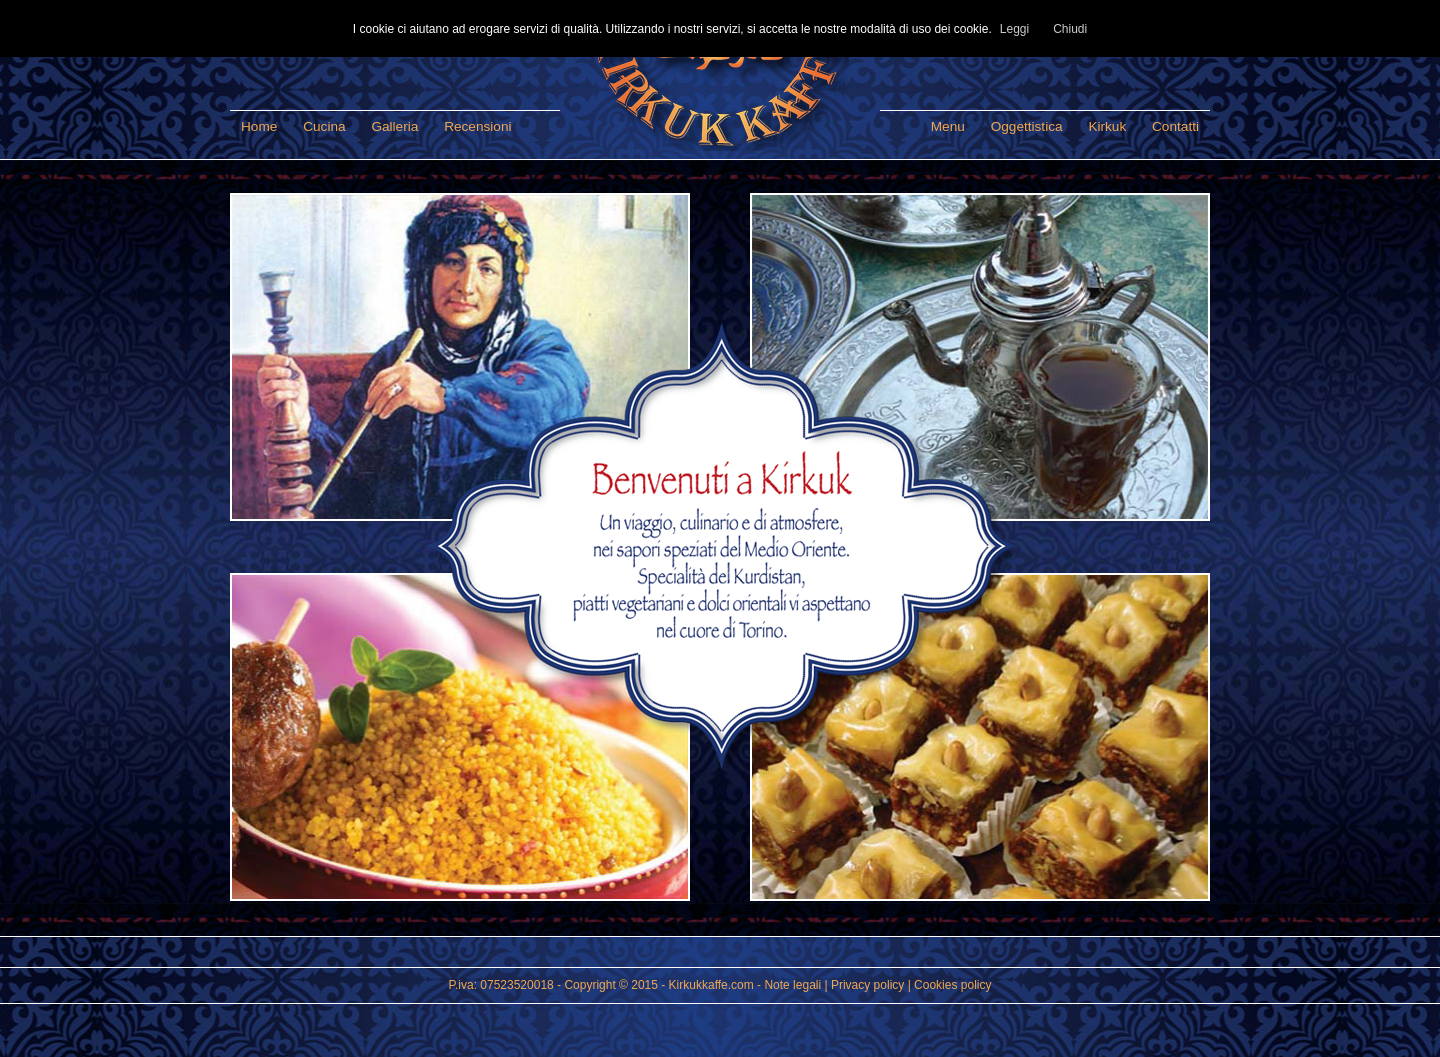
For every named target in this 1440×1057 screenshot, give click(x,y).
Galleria (394, 126)
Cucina (324, 126)
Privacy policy (867, 985)
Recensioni (477, 126)
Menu (948, 126)
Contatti (1175, 126)
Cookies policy (952, 985)
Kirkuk (1107, 126)
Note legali (792, 985)
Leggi (1014, 29)
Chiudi (1070, 29)
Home (259, 126)
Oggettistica (1027, 126)
